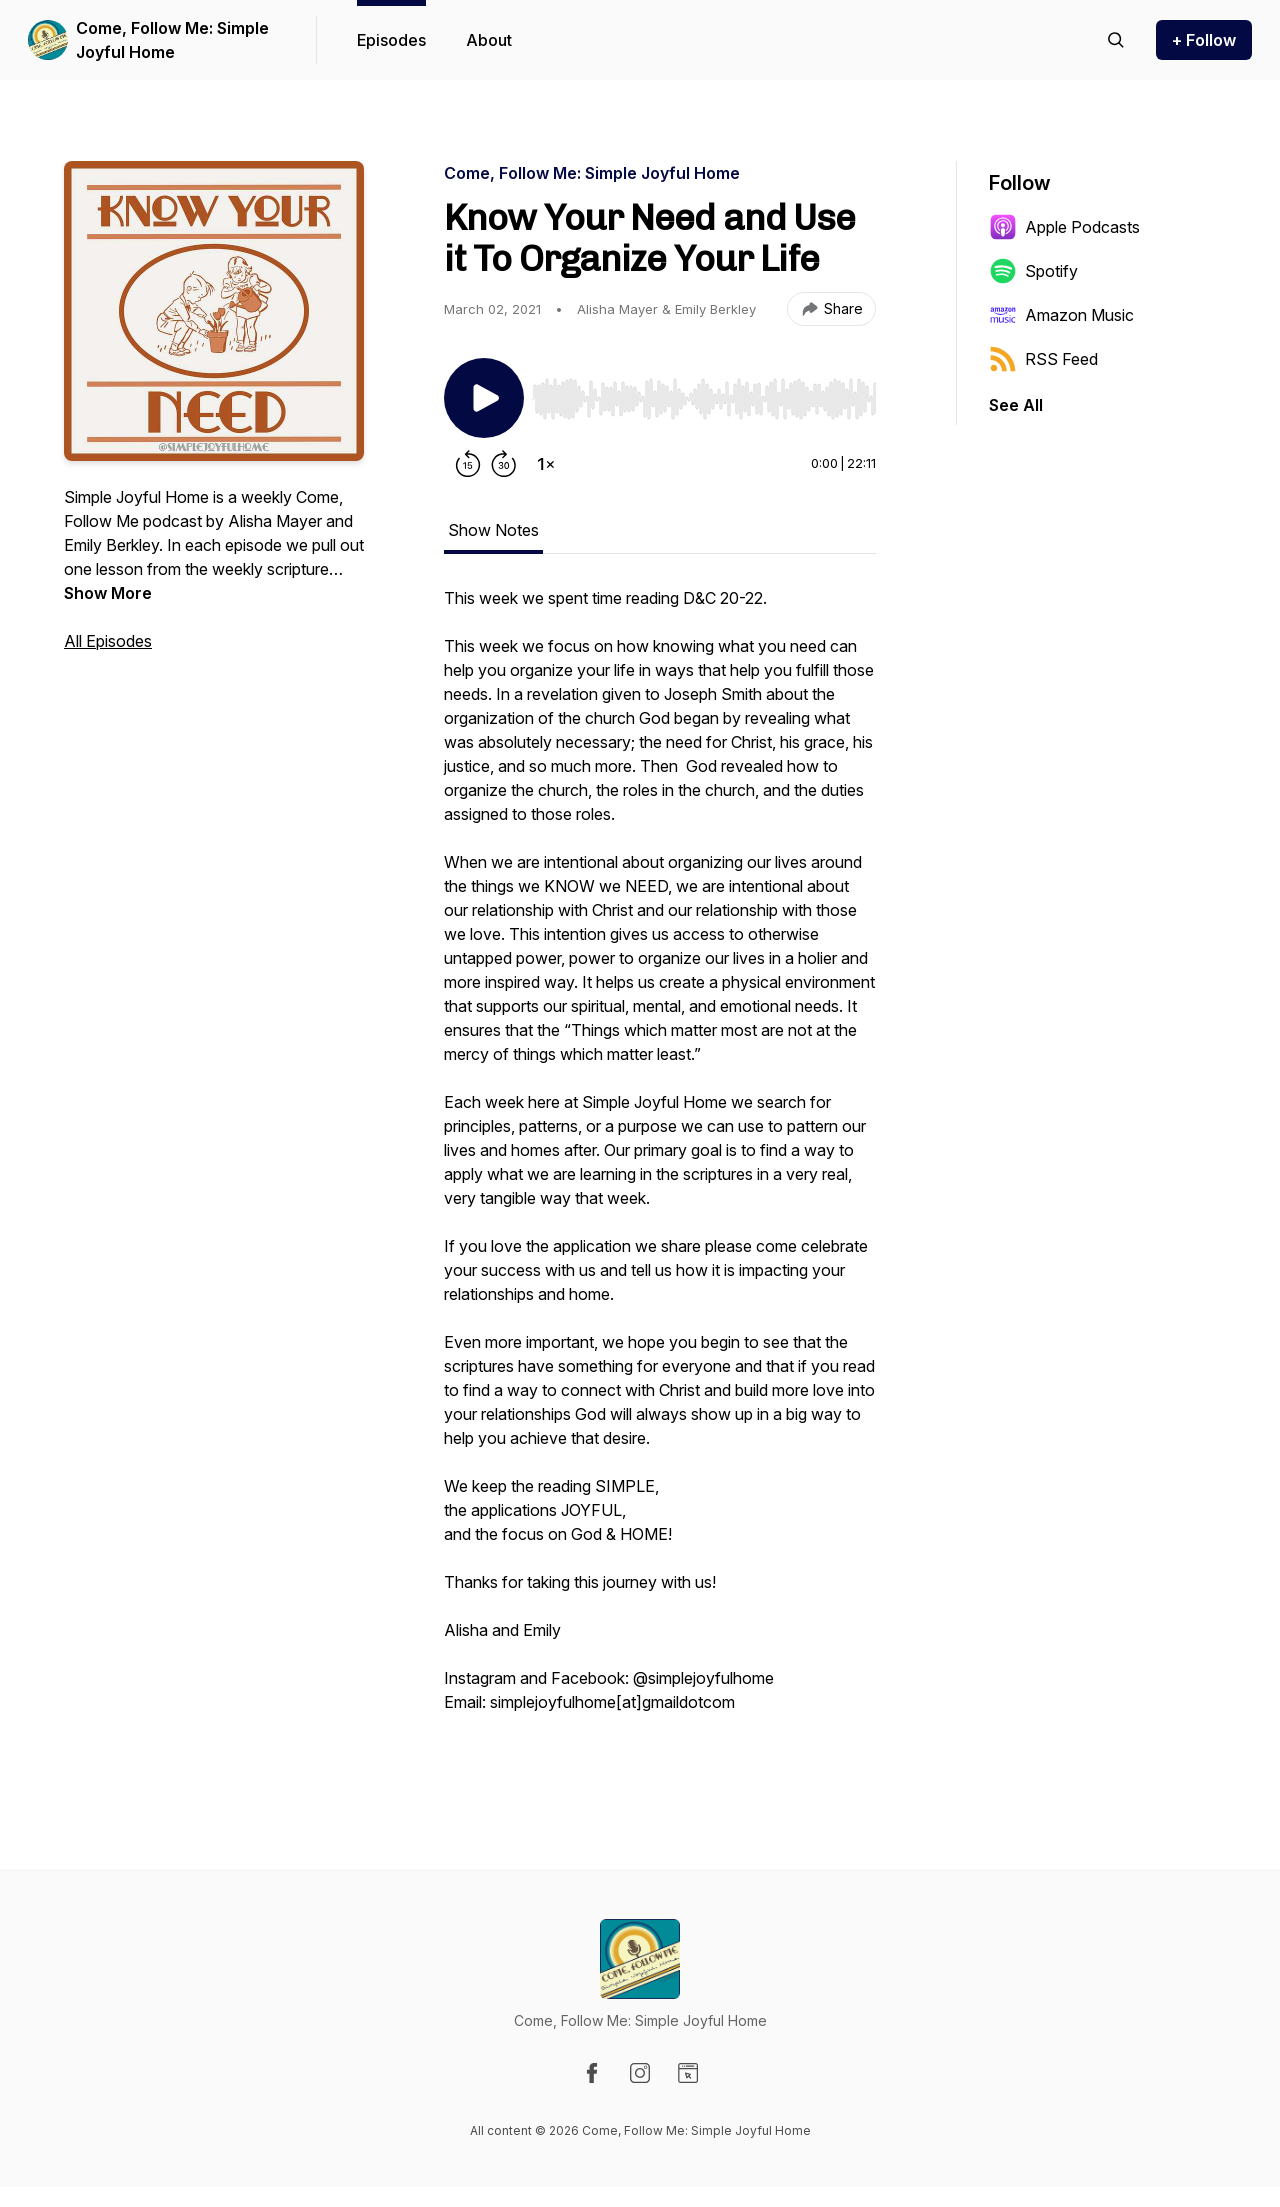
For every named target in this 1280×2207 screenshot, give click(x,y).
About (489, 40)
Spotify (1033, 271)
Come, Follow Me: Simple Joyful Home (172, 40)
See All (1016, 405)
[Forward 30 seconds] (504, 464)
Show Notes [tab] (493, 530)
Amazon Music (1061, 315)
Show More (108, 593)
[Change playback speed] (546, 464)
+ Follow (1204, 40)
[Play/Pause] (484, 398)
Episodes (391, 40)
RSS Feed (1043, 359)
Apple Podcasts (1064, 227)
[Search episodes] (1116, 40)
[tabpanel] (660, 1172)
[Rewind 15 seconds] (468, 464)
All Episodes (108, 641)
